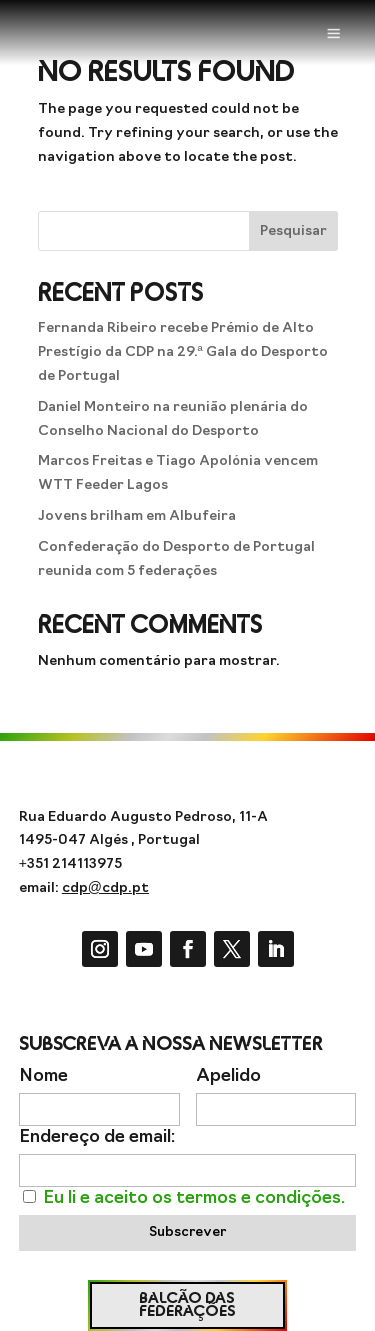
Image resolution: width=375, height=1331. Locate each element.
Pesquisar (293, 231)
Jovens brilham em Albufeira (137, 516)
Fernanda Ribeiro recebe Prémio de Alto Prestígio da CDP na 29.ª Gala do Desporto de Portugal (183, 352)
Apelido (228, 1076)
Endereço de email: (97, 1137)
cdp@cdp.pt (105, 888)
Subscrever (187, 1232)
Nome (43, 1076)
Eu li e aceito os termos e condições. (194, 1198)
